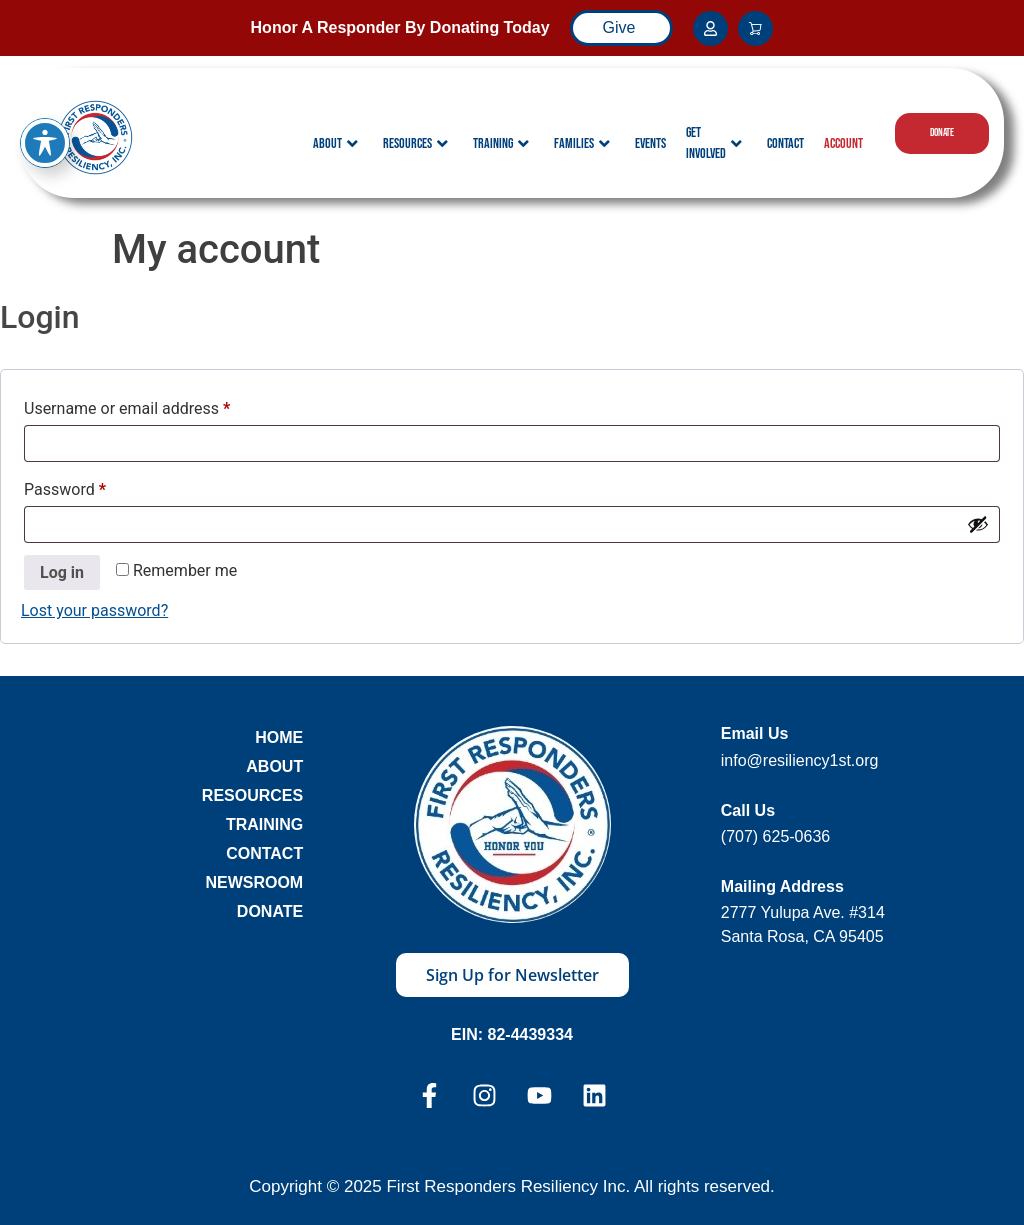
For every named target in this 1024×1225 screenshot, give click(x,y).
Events (650, 143)
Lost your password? (94, 610)
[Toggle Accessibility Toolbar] (45, 117)
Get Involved (714, 143)
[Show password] (978, 524)
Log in (62, 572)
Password (96, 486)
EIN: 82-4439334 (512, 1034)
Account (843, 143)
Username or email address (158, 405)
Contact (785, 143)
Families (582, 143)
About (335, 143)
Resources (415, 143)
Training (501, 143)
